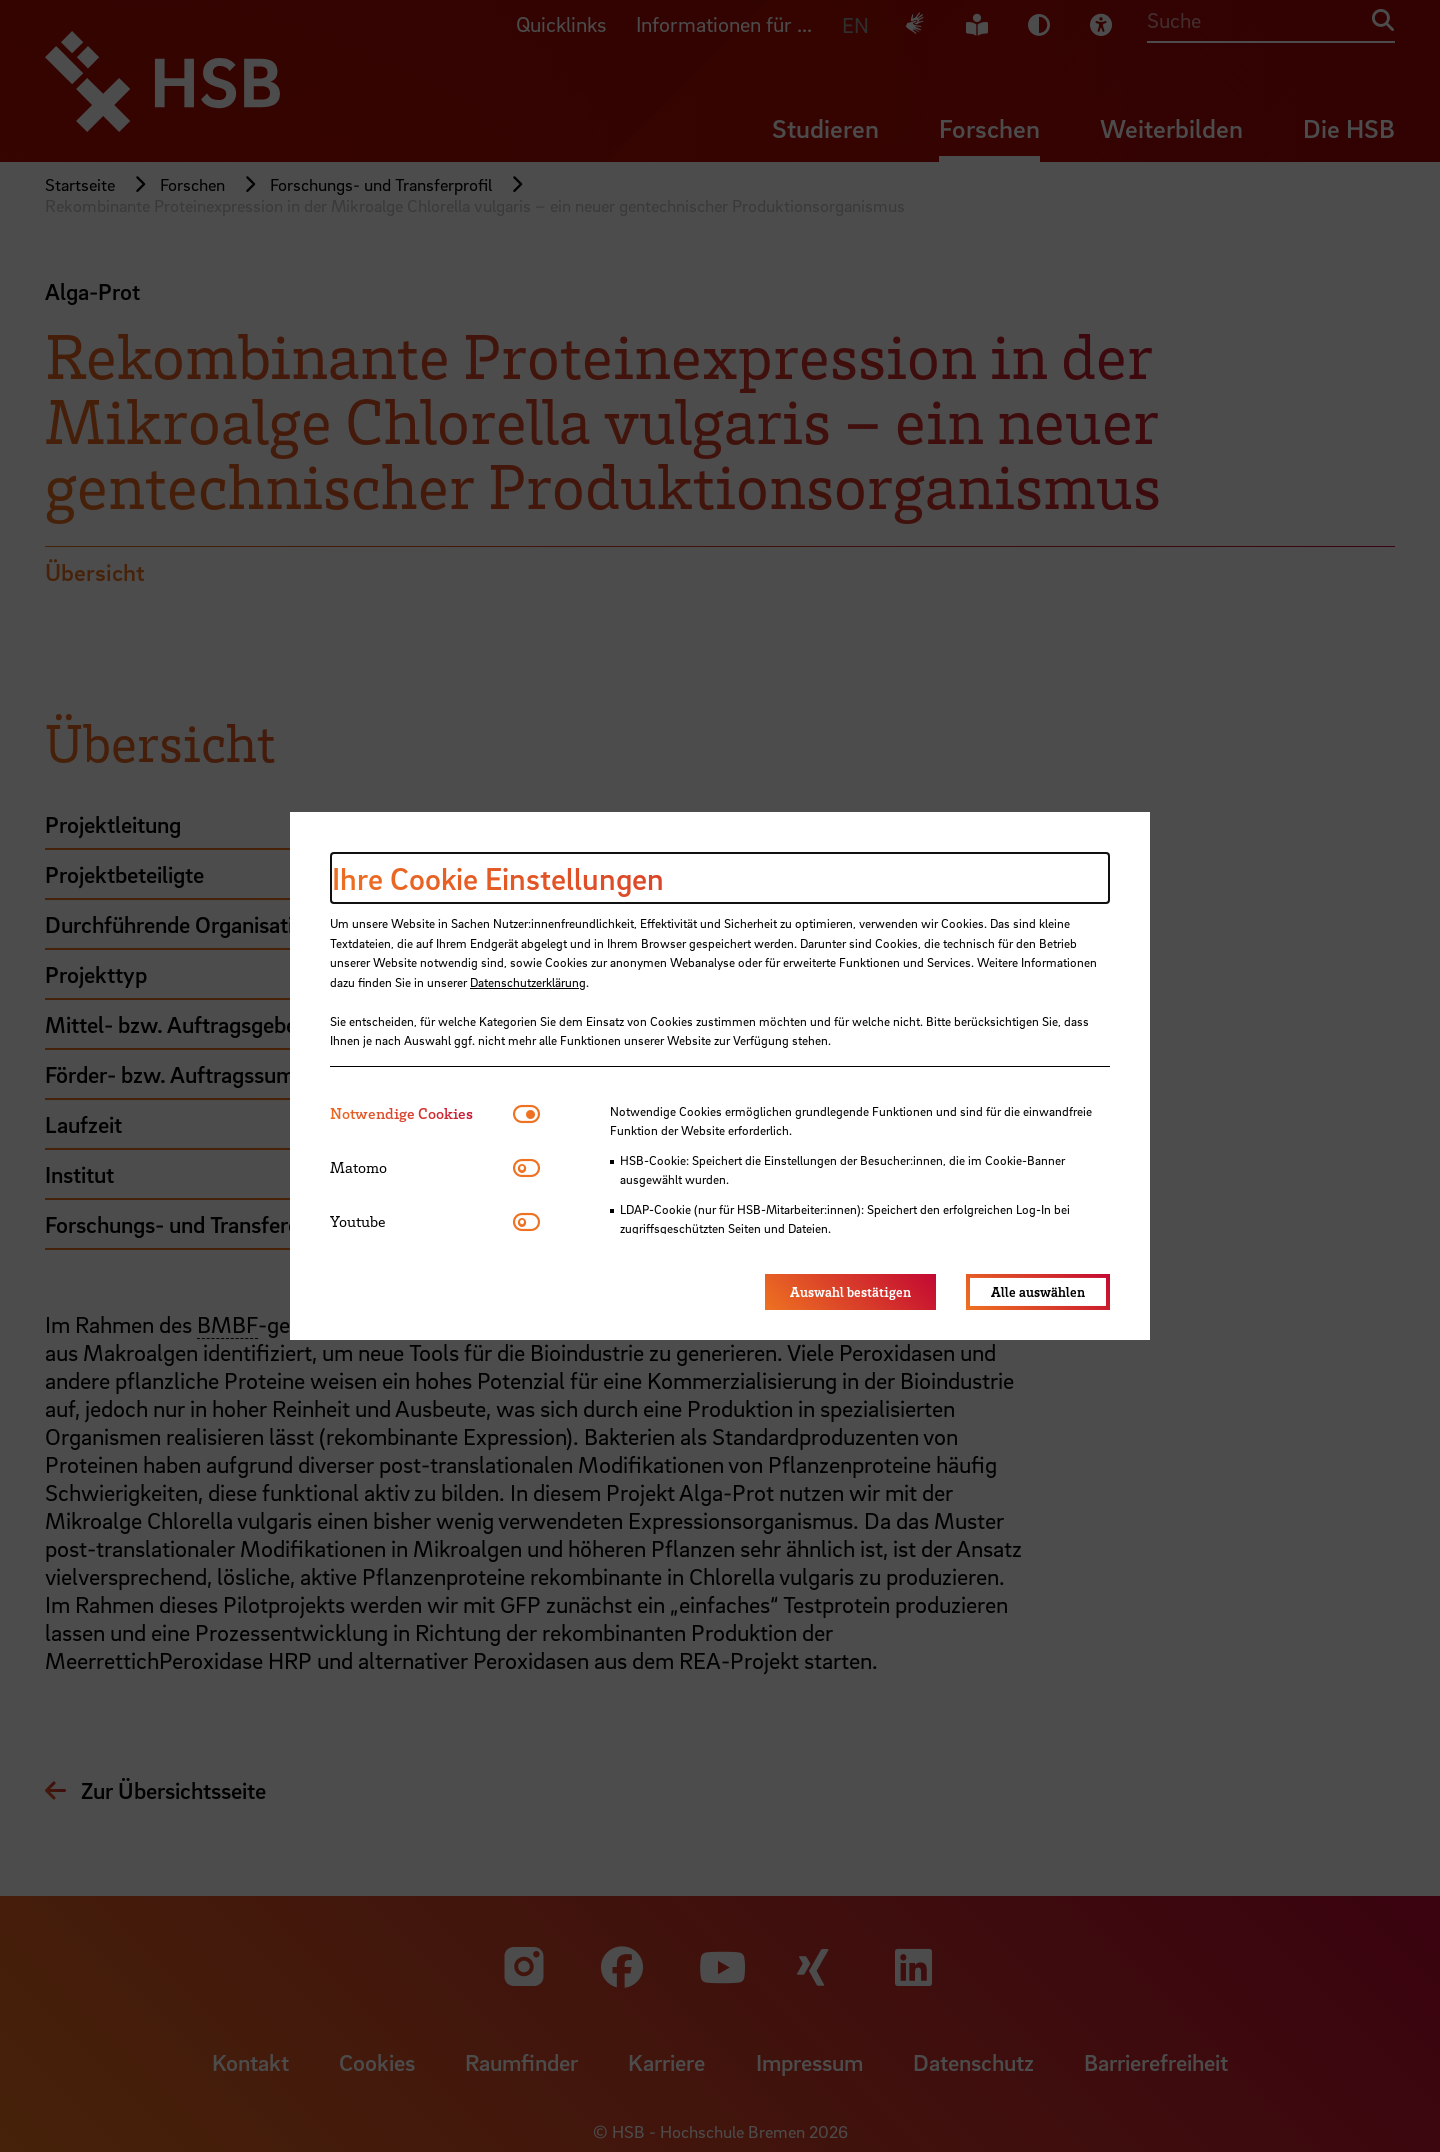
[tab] (421, 1113)
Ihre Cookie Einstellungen (498, 878)
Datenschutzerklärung (528, 982)
